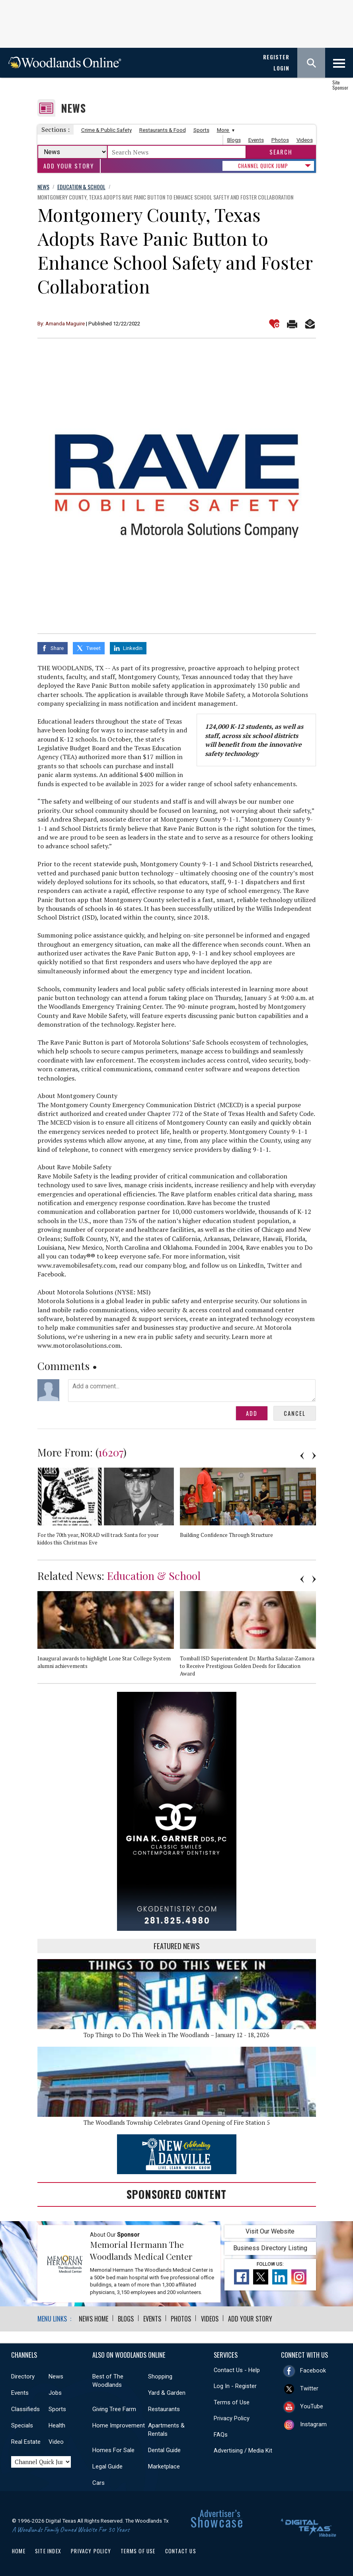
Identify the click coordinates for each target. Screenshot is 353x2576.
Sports (201, 130)
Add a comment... (192, 1389)
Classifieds (25, 2408)
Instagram (313, 2423)
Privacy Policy (232, 2417)
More (224, 130)
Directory (23, 2375)
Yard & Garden (166, 2391)
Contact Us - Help (237, 2368)
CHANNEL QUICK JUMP (263, 166)
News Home (93, 2318)
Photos (280, 140)
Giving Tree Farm (114, 2408)
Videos (304, 140)
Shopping (160, 2375)
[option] (108, 1509)
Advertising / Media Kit (243, 2449)
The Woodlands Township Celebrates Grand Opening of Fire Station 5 (177, 2122)
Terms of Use (232, 2401)
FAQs (221, 2433)
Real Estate (26, 2440)
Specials (22, 2424)
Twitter (309, 2387)
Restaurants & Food (162, 130)
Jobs (55, 2391)
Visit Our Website (270, 2230)
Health (57, 2424)
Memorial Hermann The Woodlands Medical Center (141, 2249)
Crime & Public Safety (106, 130)
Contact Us (180, 2550)
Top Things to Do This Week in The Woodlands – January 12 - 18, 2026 (176, 2034)
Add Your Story (68, 166)
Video (56, 2440)
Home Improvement (118, 2424)
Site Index (48, 2550)
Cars (98, 2481)
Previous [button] (302, 1455)
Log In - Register (235, 2385)
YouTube (311, 2405)
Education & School (154, 1575)
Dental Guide (164, 2449)
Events (256, 140)
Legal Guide (107, 2465)
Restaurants (164, 2408)
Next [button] (314, 1455)
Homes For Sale (113, 2449)
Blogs (234, 140)
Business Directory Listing (270, 2247)
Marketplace (164, 2465)
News (73, 108)
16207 (110, 1451)
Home (18, 2550)
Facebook (313, 2369)
